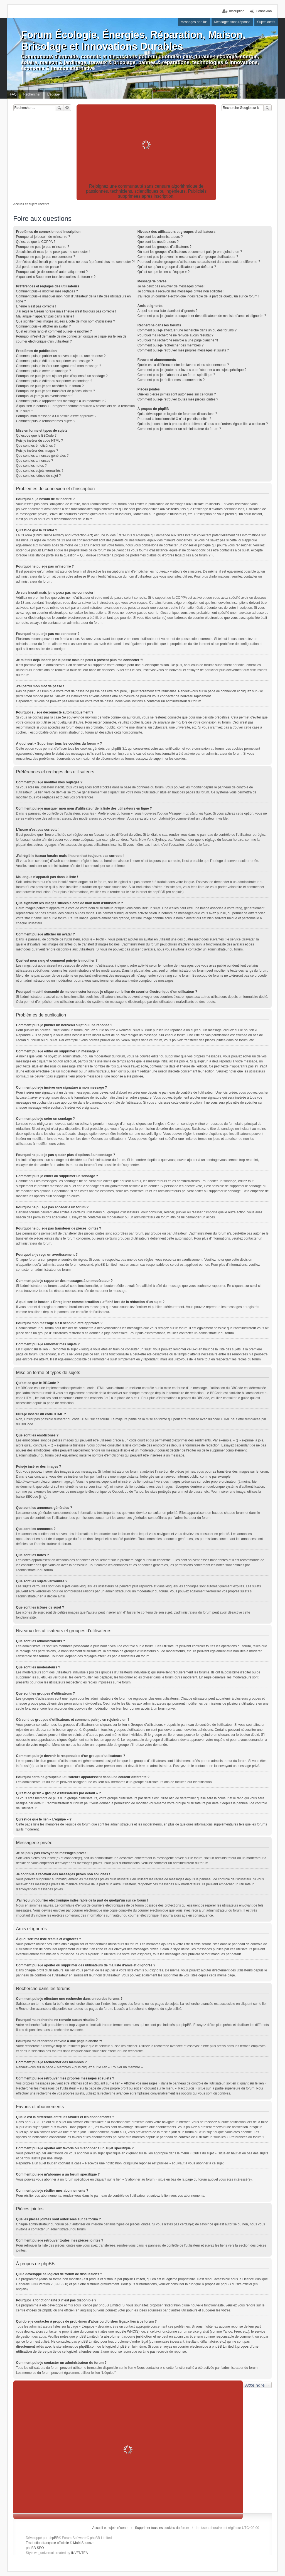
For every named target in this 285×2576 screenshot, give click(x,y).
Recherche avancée (67, 107)
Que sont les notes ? (31, 466)
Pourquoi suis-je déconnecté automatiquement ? (52, 272)
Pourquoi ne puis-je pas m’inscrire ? (42, 247)
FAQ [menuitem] (13, 94)
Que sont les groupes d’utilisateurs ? (164, 247)
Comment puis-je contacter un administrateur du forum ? (179, 429)
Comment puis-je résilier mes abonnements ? (171, 380)
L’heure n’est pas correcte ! (36, 306)
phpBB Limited (134, 2279)
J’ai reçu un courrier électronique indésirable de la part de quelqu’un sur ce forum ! (198, 296)
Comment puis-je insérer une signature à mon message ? (58, 366)
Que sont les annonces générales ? (42, 456)
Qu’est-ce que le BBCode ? (36, 436)
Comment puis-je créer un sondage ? (43, 371)
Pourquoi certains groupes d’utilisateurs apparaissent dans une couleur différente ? (198, 262)
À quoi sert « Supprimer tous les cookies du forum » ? (55, 277)
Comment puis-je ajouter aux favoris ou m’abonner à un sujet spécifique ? (192, 370)
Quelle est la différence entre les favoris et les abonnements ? (183, 365)
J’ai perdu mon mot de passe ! (38, 267)
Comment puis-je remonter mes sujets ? (45, 421)
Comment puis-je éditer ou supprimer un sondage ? (54, 381)
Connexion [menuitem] (264, 11)
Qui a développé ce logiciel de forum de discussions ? (177, 414)
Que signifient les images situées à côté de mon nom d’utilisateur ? (65, 321)
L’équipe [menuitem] (53, 94)
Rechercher (59, 107)
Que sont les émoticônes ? (36, 446)
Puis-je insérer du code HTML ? (39, 441)
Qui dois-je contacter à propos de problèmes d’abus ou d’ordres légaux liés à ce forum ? (202, 424)
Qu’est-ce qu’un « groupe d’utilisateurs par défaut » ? (176, 267)
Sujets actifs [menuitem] (266, 22)
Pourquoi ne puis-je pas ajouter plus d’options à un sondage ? (62, 376)
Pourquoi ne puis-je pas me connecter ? (45, 257)
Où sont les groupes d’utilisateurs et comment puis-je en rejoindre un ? (189, 252)
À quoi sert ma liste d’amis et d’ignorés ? (167, 311)
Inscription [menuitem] (236, 11)
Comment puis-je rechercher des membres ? (170, 345)
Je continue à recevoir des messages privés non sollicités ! (180, 291)
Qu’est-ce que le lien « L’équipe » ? (163, 272)
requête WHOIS (126, 2331)
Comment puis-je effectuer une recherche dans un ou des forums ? (187, 330)
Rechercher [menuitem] (32, 94)
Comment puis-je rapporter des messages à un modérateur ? (61, 401)
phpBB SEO (35, 2548)
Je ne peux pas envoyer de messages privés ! (171, 286)
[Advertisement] (146, 145)
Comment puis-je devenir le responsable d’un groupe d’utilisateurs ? (187, 257)
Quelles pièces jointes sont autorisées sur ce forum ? (176, 394)
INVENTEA (79, 2553)
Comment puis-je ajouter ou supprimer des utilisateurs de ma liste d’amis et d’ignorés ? (201, 316)
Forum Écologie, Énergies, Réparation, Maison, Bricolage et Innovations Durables (133, 40)
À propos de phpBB (216, 2284)
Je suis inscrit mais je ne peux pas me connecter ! (53, 252)
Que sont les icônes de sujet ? (38, 476)
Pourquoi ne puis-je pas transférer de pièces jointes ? (55, 391)
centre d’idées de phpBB (34, 2310)
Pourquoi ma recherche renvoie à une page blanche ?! (177, 340)
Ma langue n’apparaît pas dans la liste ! (45, 316)
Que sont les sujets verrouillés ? (39, 471)
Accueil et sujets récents (110, 2528)
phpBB (158, 892)
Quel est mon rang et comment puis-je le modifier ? (54, 331)
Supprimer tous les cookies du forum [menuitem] (162, 2528)
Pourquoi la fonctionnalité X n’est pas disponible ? (174, 419)
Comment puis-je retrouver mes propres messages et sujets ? (183, 350)
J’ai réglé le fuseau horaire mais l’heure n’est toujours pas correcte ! (66, 311)
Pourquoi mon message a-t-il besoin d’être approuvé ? (56, 416)
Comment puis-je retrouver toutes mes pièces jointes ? (177, 399)
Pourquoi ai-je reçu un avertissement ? (44, 396)
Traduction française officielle (47, 2543)
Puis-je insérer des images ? (37, 451)
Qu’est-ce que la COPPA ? (35, 242)
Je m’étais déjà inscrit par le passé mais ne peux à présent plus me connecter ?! (75, 262)
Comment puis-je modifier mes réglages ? (47, 291)
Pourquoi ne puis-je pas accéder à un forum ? (50, 386)
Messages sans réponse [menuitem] (232, 22)
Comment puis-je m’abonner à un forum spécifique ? (176, 375)
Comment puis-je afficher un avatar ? (43, 326)
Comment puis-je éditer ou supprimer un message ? (54, 361)
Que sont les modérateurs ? (158, 242)
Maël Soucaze (83, 2543)
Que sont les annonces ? (34, 461)
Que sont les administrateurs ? (160, 237)
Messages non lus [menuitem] (194, 22)
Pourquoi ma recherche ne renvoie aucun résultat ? (175, 335)
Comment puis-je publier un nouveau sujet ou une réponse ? (61, 356)
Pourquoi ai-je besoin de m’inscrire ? (43, 237)
